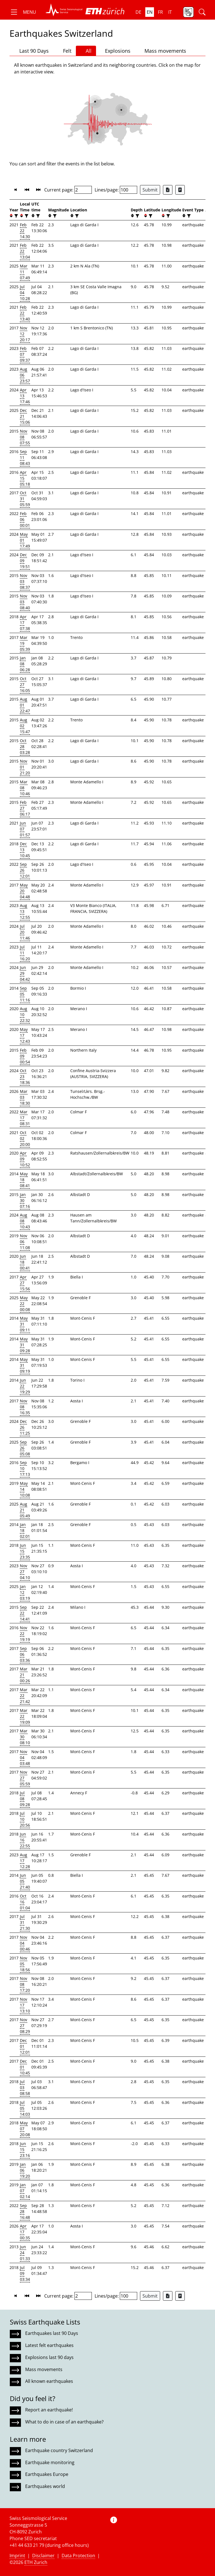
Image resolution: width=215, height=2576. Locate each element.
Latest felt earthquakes (49, 2345)
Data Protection (78, 2555)
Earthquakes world (45, 2486)
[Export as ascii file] (180, 190)
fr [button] (160, 12)
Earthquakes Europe (46, 2474)
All (86, 50)
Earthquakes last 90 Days (51, 2333)
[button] (23, 12)
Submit (150, 190)
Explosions (115, 50)
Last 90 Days (31, 50)
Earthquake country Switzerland (59, 2450)
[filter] (15, 216)
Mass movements (162, 50)
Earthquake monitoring (49, 2462)
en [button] (150, 12)
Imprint (17, 2555)
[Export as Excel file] (167, 190)
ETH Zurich (35, 2562)
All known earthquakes (49, 2381)
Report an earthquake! (49, 2410)
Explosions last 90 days (49, 2357)
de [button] (138, 12)
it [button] (170, 12)
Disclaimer (43, 2555)
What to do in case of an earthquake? (64, 2422)
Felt (64, 50)
